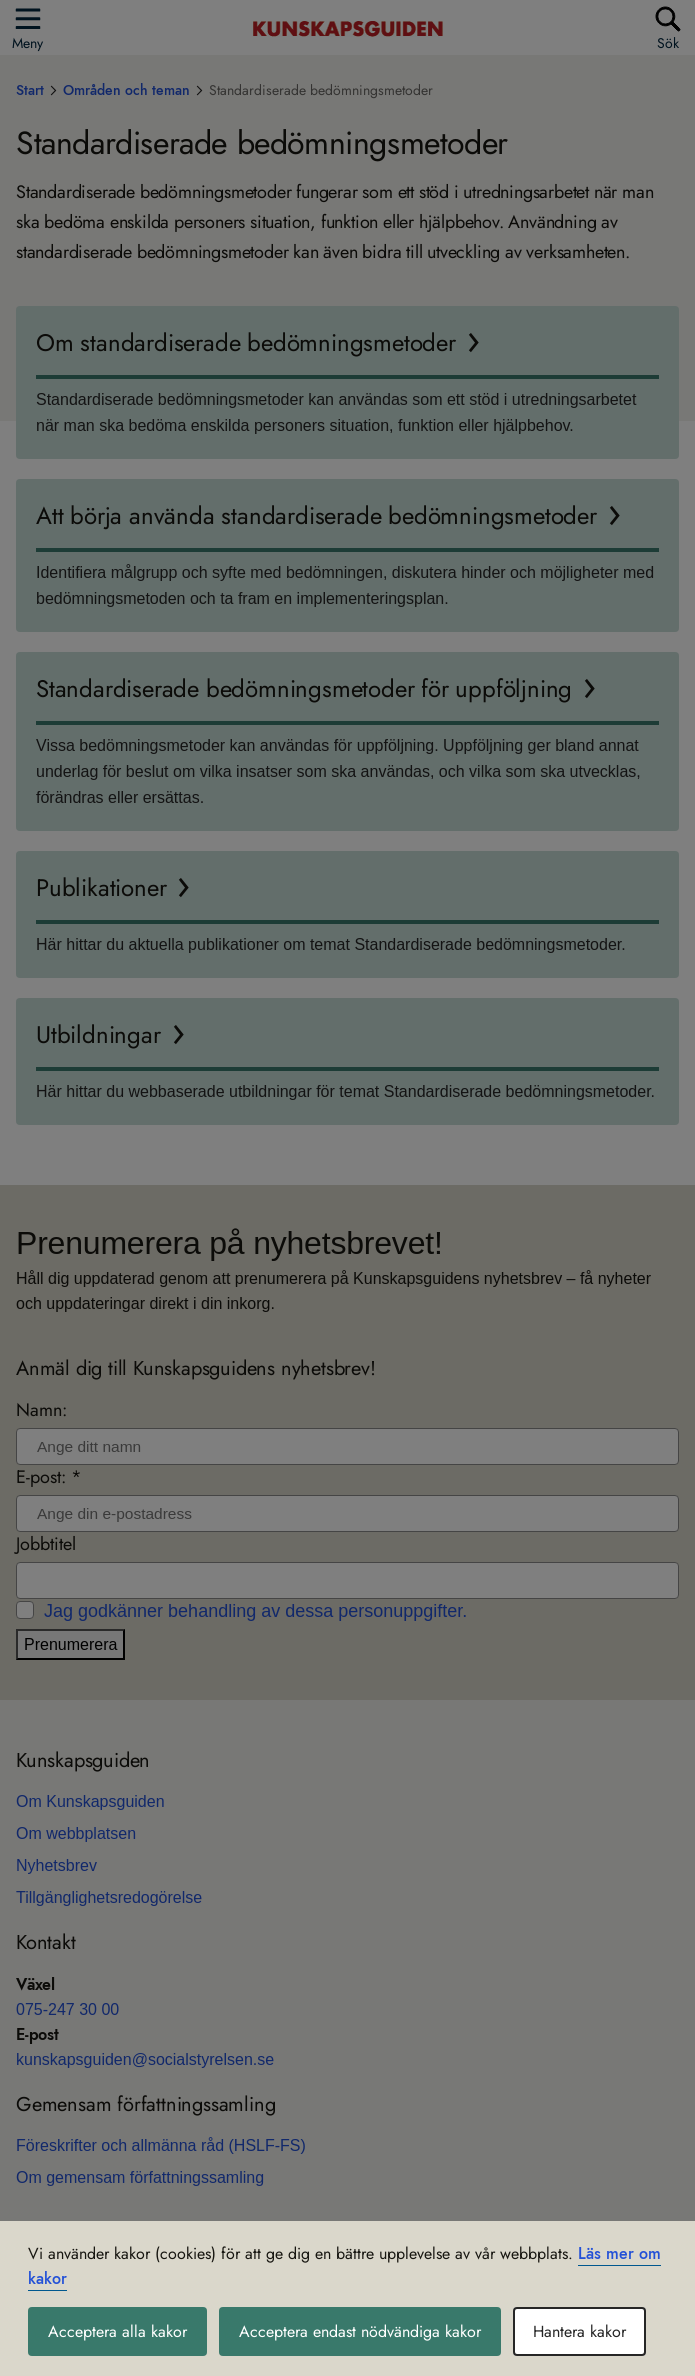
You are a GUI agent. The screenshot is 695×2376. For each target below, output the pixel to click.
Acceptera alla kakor (117, 2331)
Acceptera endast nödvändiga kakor (360, 2331)
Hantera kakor (579, 2331)
